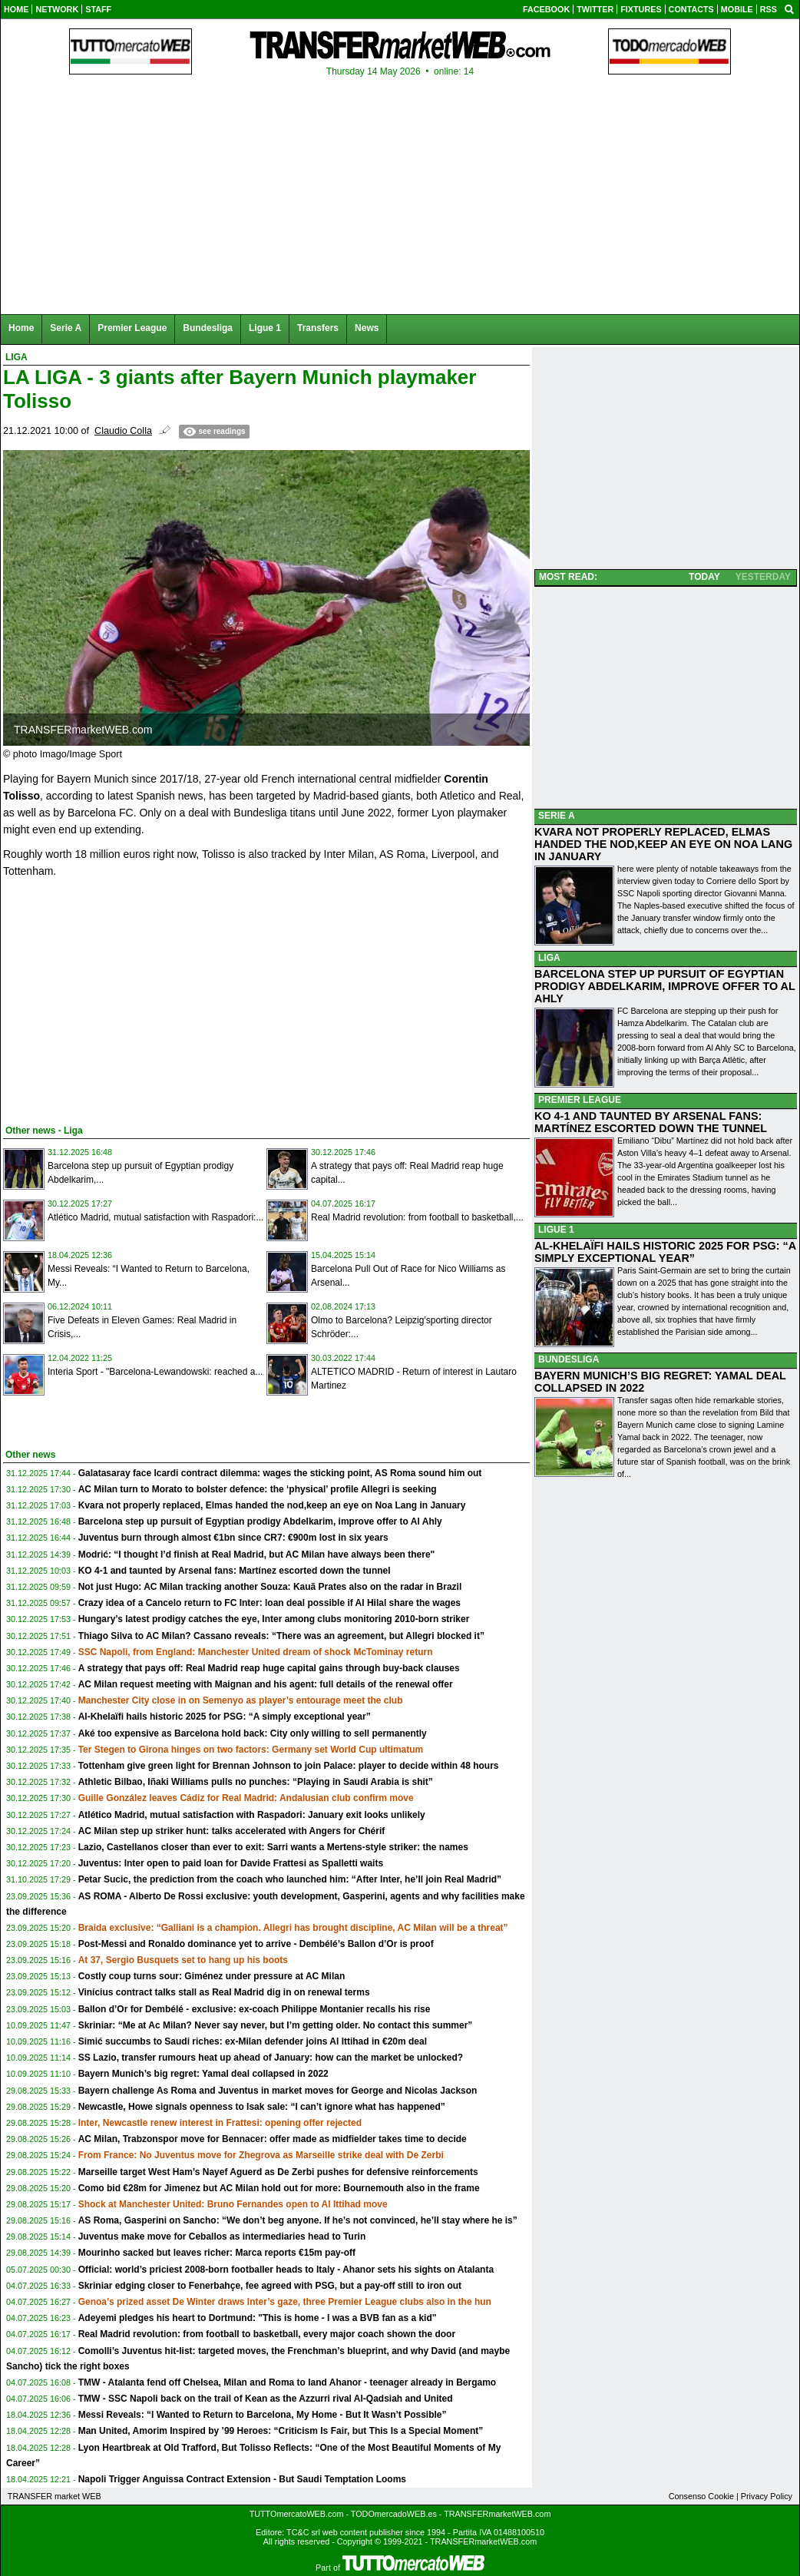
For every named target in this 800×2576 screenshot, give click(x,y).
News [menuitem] (367, 328)
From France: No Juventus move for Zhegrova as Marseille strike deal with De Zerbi (261, 2155)
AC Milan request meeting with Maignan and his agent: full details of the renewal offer (265, 1684)
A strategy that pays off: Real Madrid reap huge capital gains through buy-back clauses (269, 1668)
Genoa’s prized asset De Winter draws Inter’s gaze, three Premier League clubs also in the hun (284, 2301)
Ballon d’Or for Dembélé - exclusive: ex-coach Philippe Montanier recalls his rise (254, 2009)
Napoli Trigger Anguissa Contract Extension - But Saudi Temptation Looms (242, 2479)
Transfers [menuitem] (318, 328)
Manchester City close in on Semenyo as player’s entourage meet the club (240, 1700)
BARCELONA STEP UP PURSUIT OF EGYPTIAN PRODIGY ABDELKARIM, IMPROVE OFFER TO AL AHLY (664, 986)
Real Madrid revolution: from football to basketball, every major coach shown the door (266, 2334)
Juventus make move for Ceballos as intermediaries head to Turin (222, 2236)
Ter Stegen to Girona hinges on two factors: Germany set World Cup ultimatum (251, 1749)
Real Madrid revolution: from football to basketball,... (417, 1217)
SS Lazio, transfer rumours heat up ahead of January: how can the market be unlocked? (270, 2057)
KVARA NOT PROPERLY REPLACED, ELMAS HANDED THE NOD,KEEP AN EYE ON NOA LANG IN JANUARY (663, 844)
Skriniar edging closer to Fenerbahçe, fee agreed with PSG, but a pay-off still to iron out (269, 2285)
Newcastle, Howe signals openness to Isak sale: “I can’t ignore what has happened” (261, 2106)
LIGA (549, 957)
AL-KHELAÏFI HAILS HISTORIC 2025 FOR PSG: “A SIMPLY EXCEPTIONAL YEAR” (665, 1252)
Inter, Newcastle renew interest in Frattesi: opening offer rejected (220, 2122)
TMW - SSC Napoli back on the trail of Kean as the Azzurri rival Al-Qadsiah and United (265, 2398)
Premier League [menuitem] (132, 328)
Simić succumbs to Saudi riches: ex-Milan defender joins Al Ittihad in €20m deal (252, 2041)
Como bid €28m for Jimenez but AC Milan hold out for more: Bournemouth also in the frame (279, 2188)
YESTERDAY (763, 576)
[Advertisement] (118, 998)
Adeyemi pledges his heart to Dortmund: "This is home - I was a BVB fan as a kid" (257, 2318)
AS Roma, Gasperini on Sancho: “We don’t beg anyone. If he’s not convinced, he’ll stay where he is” (297, 2220)
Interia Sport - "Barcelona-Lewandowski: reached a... (155, 1371)
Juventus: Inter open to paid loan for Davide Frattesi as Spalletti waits (230, 1863)
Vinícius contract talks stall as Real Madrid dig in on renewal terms (224, 1992)
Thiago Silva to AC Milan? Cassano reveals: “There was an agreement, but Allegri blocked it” (281, 1636)
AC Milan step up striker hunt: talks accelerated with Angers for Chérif (231, 1831)
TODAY (704, 576)
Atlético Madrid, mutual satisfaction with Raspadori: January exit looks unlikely (251, 1814)
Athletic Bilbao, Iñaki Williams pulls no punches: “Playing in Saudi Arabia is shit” (255, 1781)
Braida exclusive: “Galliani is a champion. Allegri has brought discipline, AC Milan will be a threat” (293, 1927)
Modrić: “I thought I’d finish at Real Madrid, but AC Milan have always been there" (256, 1554)
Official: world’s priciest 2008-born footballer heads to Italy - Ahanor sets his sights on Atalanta (286, 2269)
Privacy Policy (766, 2496)
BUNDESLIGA (568, 1359)
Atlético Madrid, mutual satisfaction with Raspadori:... (155, 1217)
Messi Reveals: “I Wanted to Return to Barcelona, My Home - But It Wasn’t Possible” (262, 2414)
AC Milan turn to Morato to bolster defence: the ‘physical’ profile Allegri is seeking (257, 1489)
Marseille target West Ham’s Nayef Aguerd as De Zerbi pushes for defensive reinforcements (278, 2172)
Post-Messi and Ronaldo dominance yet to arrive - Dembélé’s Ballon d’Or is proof (256, 1944)
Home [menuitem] (21, 328)
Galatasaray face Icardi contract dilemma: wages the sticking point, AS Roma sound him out (280, 1473)
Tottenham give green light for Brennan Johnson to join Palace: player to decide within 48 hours (288, 1765)
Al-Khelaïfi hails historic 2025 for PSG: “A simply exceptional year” (224, 1716)
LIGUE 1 (556, 1229)
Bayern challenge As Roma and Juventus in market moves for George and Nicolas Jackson (278, 2090)
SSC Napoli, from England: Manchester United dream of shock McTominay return (255, 1652)
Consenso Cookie (701, 2496)
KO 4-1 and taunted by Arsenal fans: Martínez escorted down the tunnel (234, 1570)
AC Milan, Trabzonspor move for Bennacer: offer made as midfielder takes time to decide (272, 2139)
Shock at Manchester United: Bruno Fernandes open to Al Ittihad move (233, 2204)
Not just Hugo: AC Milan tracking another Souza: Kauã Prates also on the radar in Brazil (270, 1586)
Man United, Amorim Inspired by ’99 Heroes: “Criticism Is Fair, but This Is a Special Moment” (281, 2430)
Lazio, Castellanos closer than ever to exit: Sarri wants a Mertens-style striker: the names (273, 1847)
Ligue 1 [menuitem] (265, 328)
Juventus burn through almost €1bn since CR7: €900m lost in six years (233, 1537)
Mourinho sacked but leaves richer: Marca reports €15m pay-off (216, 2252)
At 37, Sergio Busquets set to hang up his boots (183, 1960)
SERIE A (556, 815)
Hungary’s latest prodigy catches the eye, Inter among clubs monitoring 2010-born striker (274, 1619)
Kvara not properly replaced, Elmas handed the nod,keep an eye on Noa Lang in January (272, 1505)
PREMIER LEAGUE (579, 1099)
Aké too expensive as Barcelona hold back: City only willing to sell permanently (252, 1733)
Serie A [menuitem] (65, 328)
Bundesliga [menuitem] (208, 328)
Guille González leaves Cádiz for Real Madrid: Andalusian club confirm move (246, 1798)
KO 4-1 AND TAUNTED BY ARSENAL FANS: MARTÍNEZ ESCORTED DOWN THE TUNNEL (650, 1122)
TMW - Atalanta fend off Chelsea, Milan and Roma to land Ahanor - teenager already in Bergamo (287, 2382)
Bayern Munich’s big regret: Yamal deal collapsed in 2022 (203, 2073)
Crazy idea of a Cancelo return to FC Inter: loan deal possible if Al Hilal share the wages (269, 1603)
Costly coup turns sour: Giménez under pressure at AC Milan (211, 1976)
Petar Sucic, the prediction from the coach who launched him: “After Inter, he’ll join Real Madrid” (289, 1879)
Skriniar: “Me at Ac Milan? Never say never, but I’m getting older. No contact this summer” (275, 2025)
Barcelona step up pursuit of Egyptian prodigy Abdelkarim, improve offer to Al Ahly (260, 1521)
